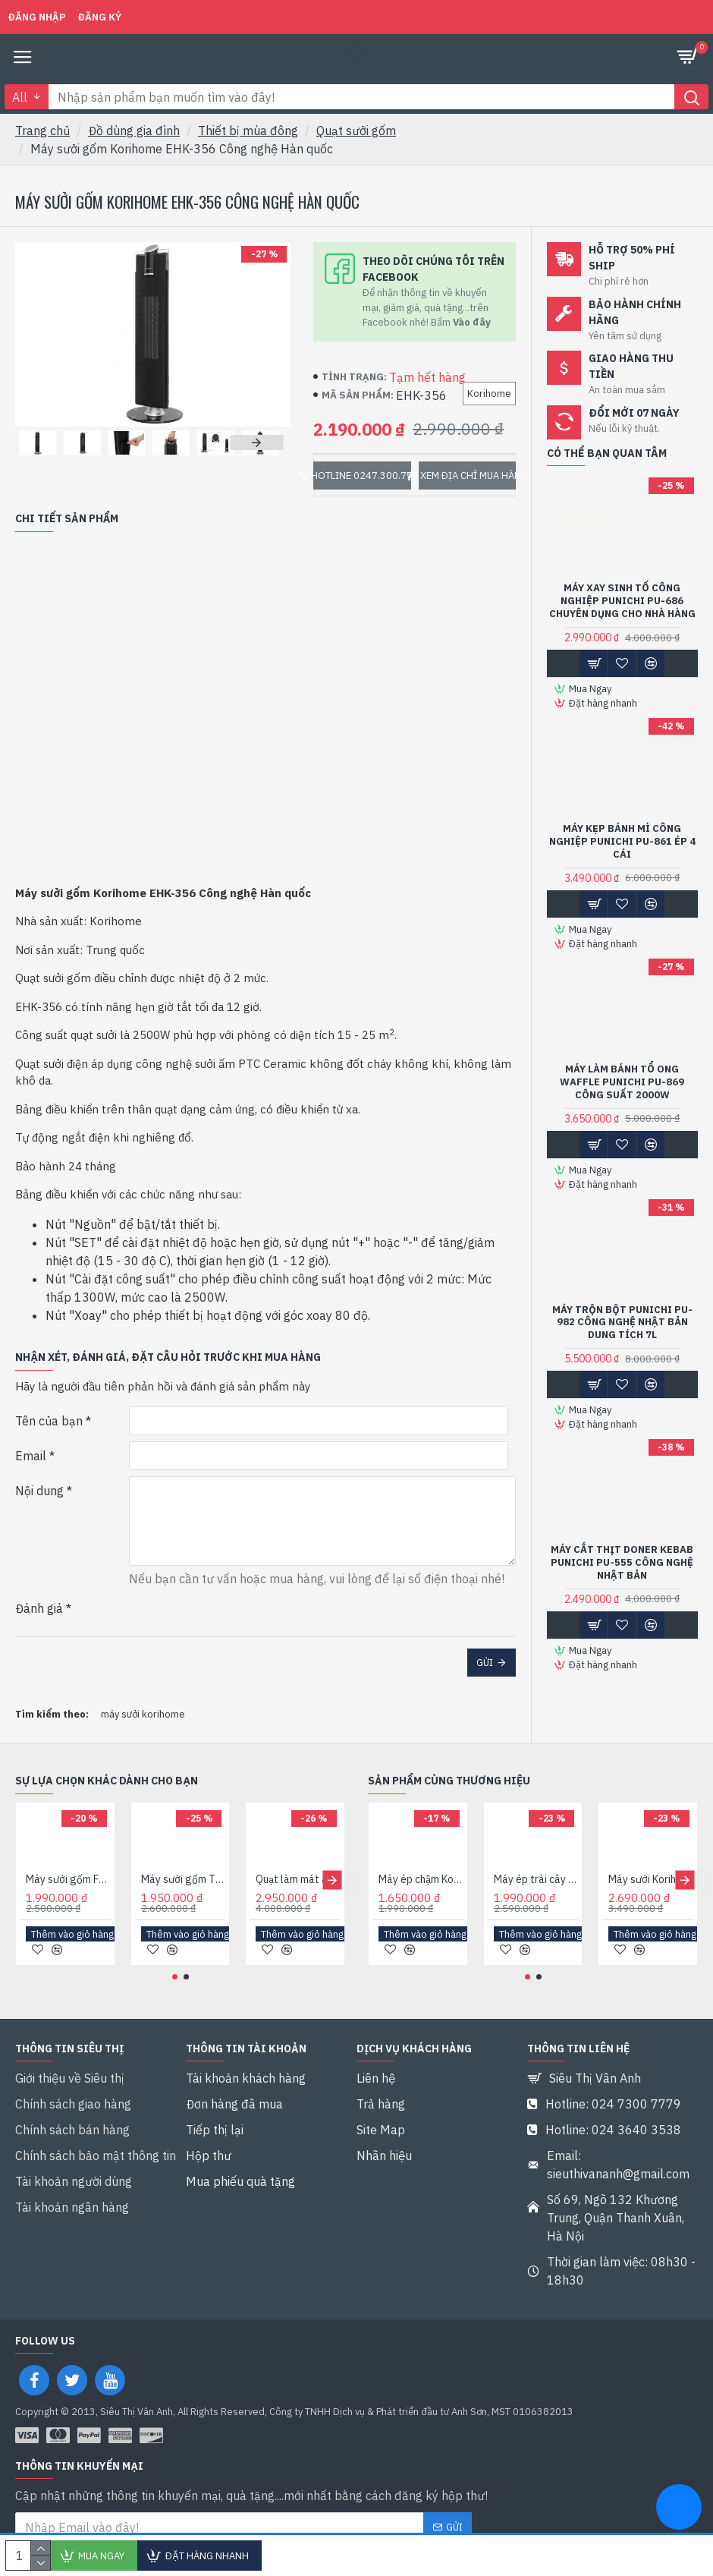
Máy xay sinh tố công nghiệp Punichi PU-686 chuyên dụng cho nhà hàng (622, 601)
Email (30, 1455)
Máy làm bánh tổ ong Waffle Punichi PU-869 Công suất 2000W (622, 1082)
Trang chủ (42, 130)
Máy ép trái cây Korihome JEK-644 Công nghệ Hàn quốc (536, 1921)
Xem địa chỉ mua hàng (468, 475)
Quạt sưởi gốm (356, 130)
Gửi (484, 1662)
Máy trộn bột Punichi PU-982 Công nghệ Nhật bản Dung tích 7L (622, 1323)
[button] (256, 442)
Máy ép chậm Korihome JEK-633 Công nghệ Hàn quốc (420, 1921)
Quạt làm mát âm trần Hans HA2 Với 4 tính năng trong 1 (298, 1921)
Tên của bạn (49, 1420)
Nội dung (39, 1490)
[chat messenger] (679, 2509)
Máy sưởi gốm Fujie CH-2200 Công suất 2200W (68, 1921)
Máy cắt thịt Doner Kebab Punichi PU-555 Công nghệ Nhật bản (622, 1563)
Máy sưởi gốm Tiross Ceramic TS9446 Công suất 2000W (183, 1921)
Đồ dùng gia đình (134, 130)
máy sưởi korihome (143, 1714)
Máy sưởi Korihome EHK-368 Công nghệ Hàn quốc (650, 1921)
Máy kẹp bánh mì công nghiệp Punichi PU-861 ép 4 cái (622, 842)
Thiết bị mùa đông (248, 130)
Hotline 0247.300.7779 (362, 475)
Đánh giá (39, 1608)
